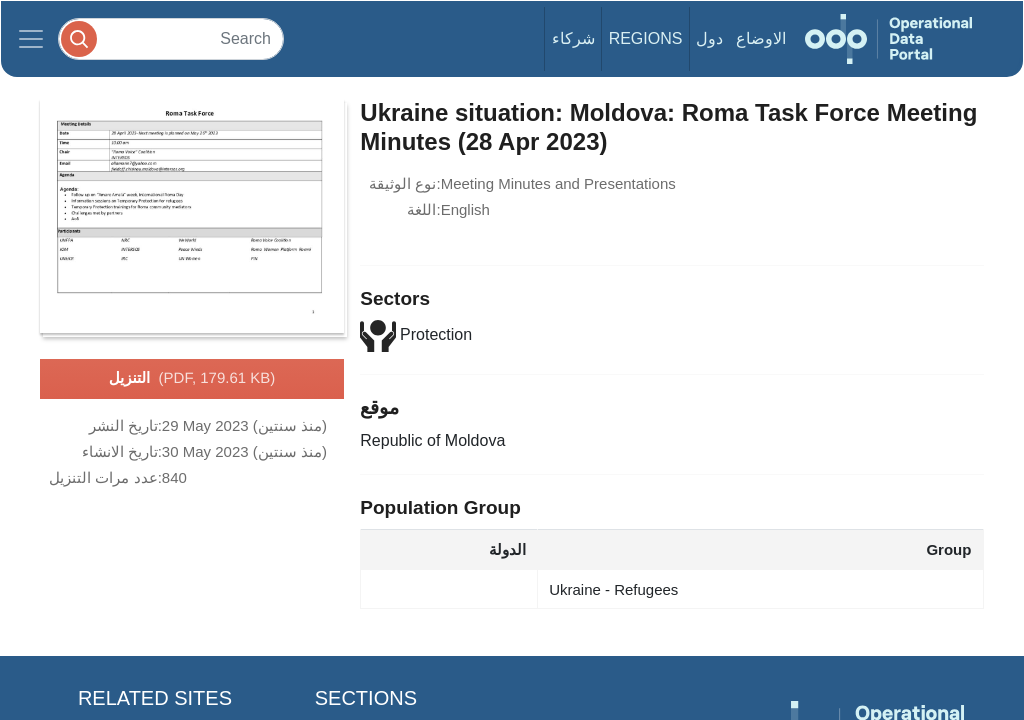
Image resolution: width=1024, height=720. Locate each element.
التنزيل (192, 379)
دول (709, 38)
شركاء (573, 38)
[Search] (171, 38)
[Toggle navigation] (31, 39)
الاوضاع (761, 38)
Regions (646, 38)
